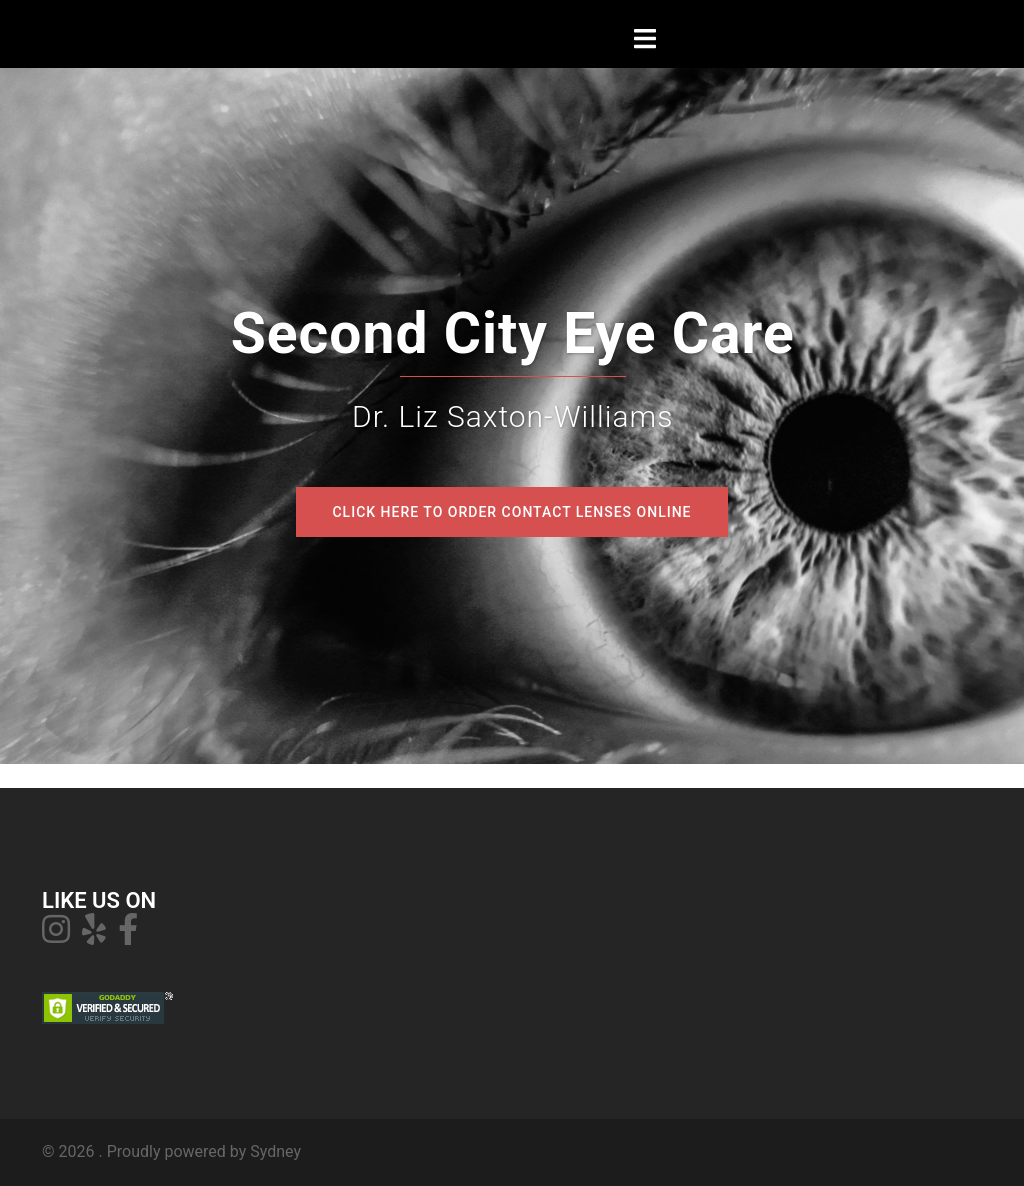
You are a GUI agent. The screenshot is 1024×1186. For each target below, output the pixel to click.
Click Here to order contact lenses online (511, 512)
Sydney (275, 1151)
